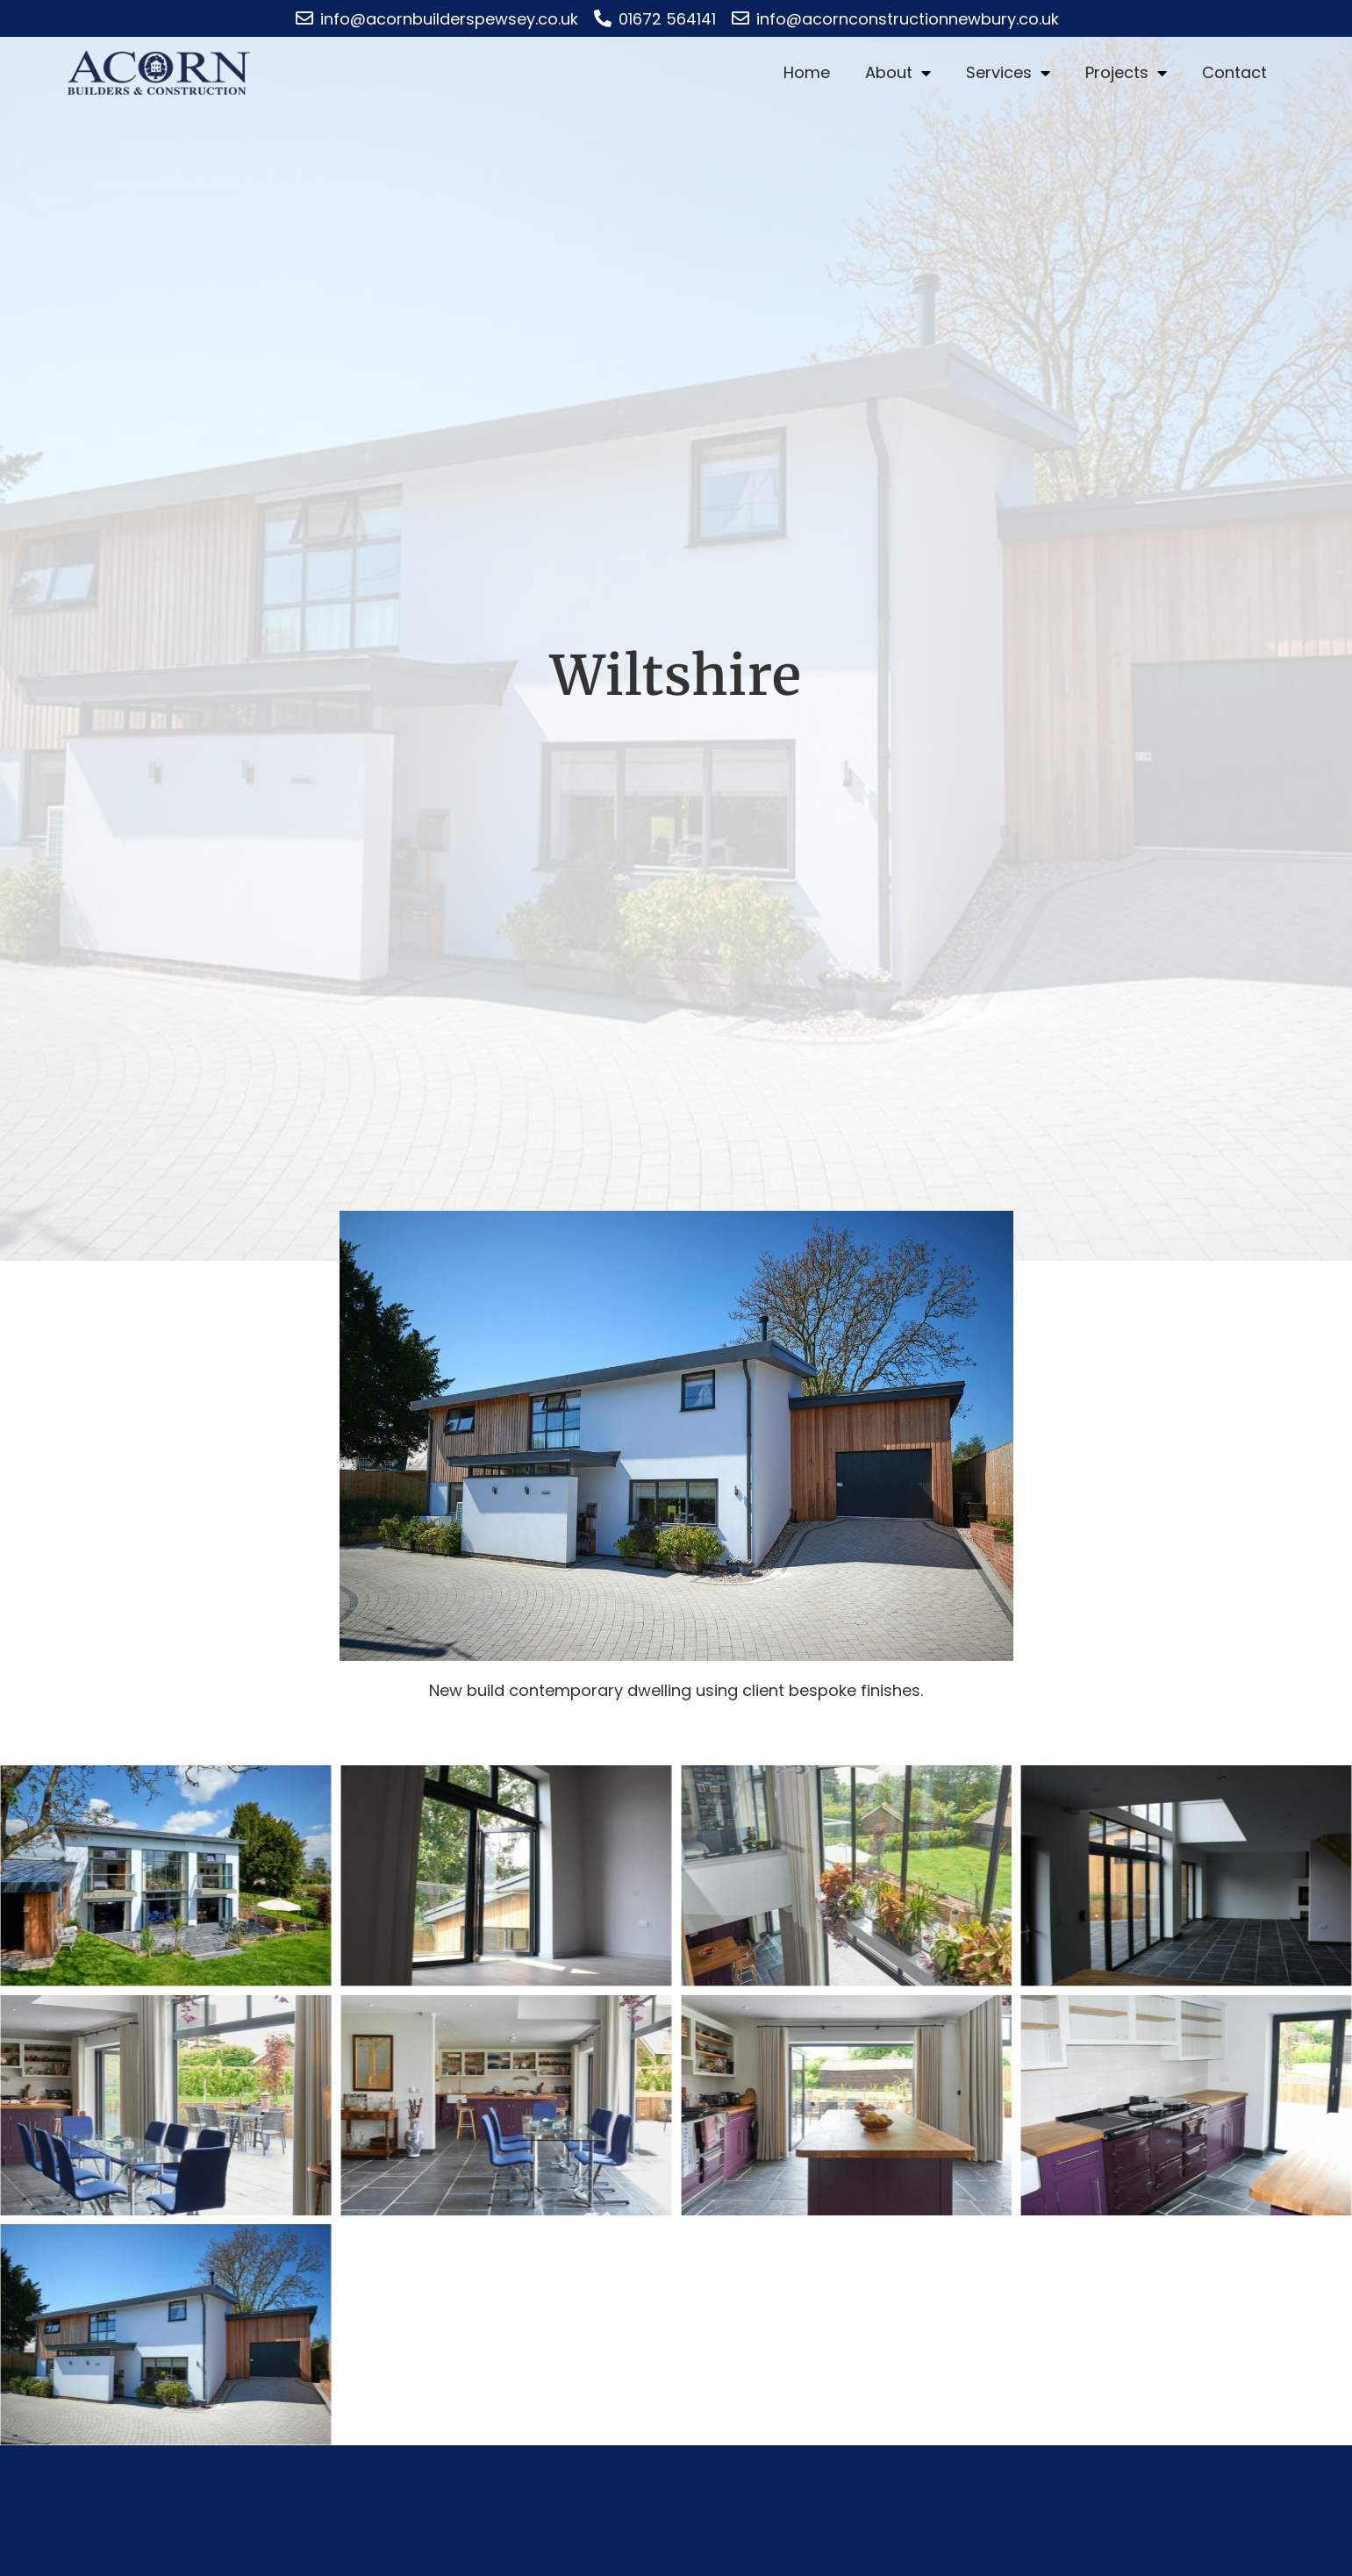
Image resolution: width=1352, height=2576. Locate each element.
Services (1008, 72)
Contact (1234, 72)
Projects (1126, 72)
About (898, 72)
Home (806, 72)
